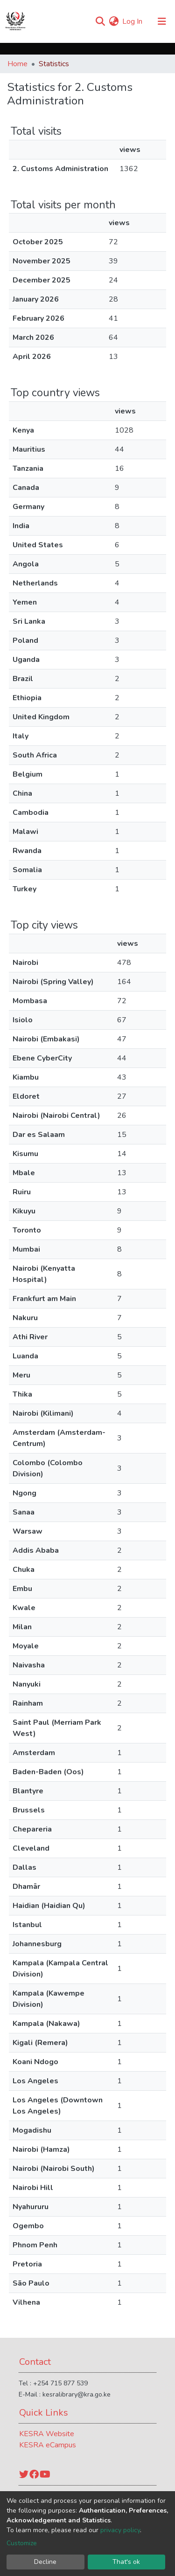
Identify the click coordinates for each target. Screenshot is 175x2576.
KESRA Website (46, 2434)
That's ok (126, 2561)
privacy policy (120, 2530)
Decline (45, 2561)
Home (17, 64)
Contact (35, 2362)
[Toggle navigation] (162, 21)
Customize (22, 2543)
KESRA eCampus (47, 2445)
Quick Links (43, 2412)
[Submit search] (100, 21)
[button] (113, 21)
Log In (132, 21)
